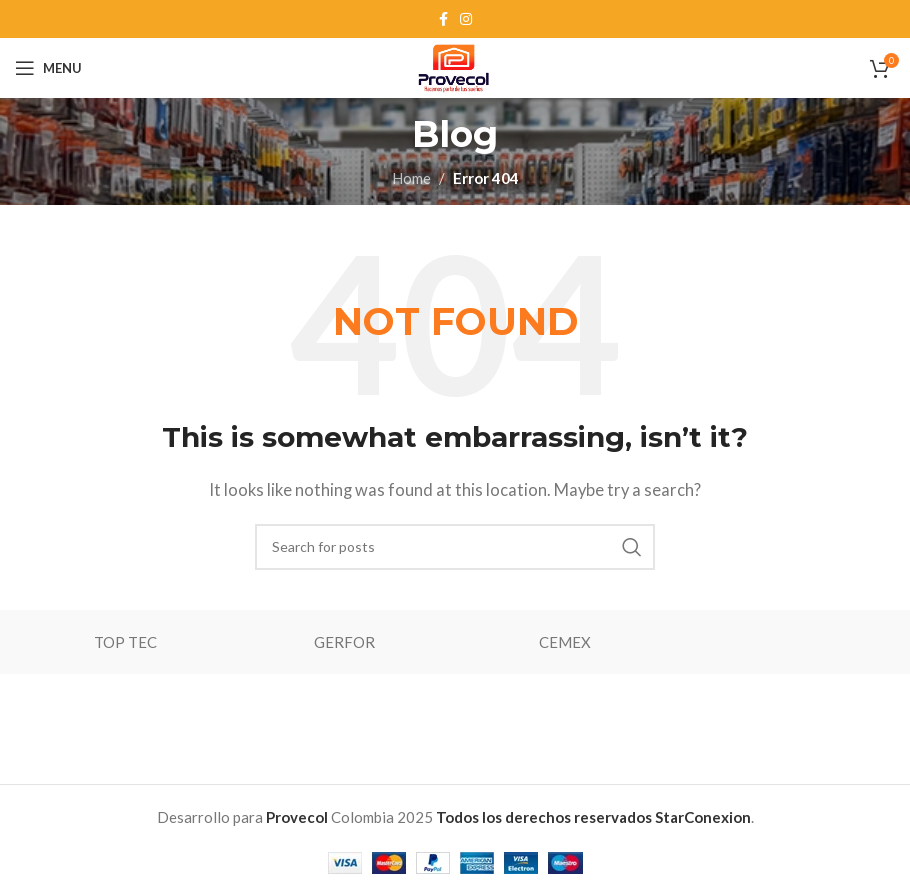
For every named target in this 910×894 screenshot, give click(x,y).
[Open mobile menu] (48, 68)
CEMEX (565, 642)
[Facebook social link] (443, 19)
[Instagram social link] (466, 19)
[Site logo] (454, 66)
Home (411, 178)
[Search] (455, 547)
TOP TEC (125, 642)
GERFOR (344, 642)
